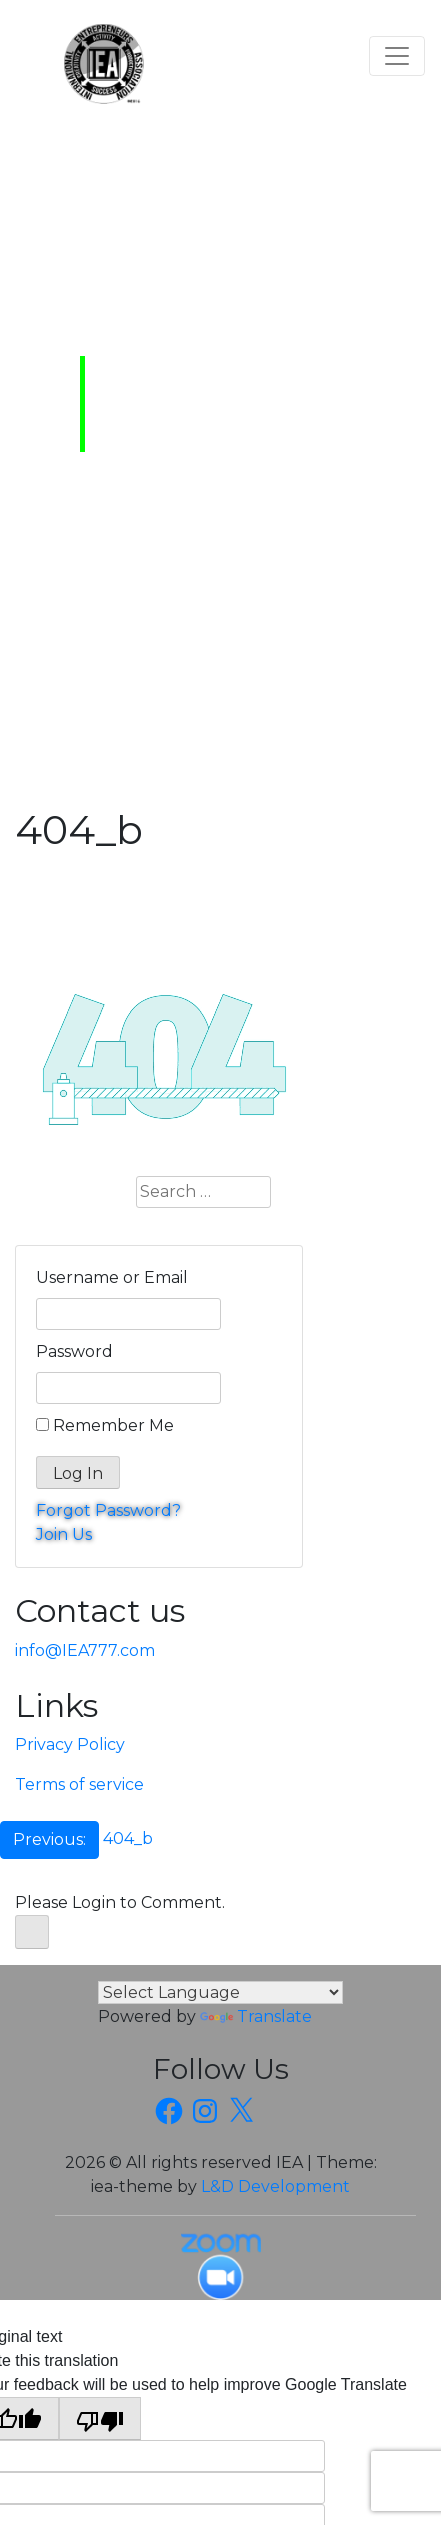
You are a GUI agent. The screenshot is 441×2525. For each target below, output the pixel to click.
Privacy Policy (70, 1744)
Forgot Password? (108, 1510)
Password (74, 1351)
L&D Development (275, 2186)
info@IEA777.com (85, 1650)
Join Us (64, 1534)
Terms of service (79, 1784)
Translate (256, 2016)
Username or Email (112, 1277)
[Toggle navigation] (397, 56)
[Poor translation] (100, 2418)
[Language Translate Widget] (220, 1992)
